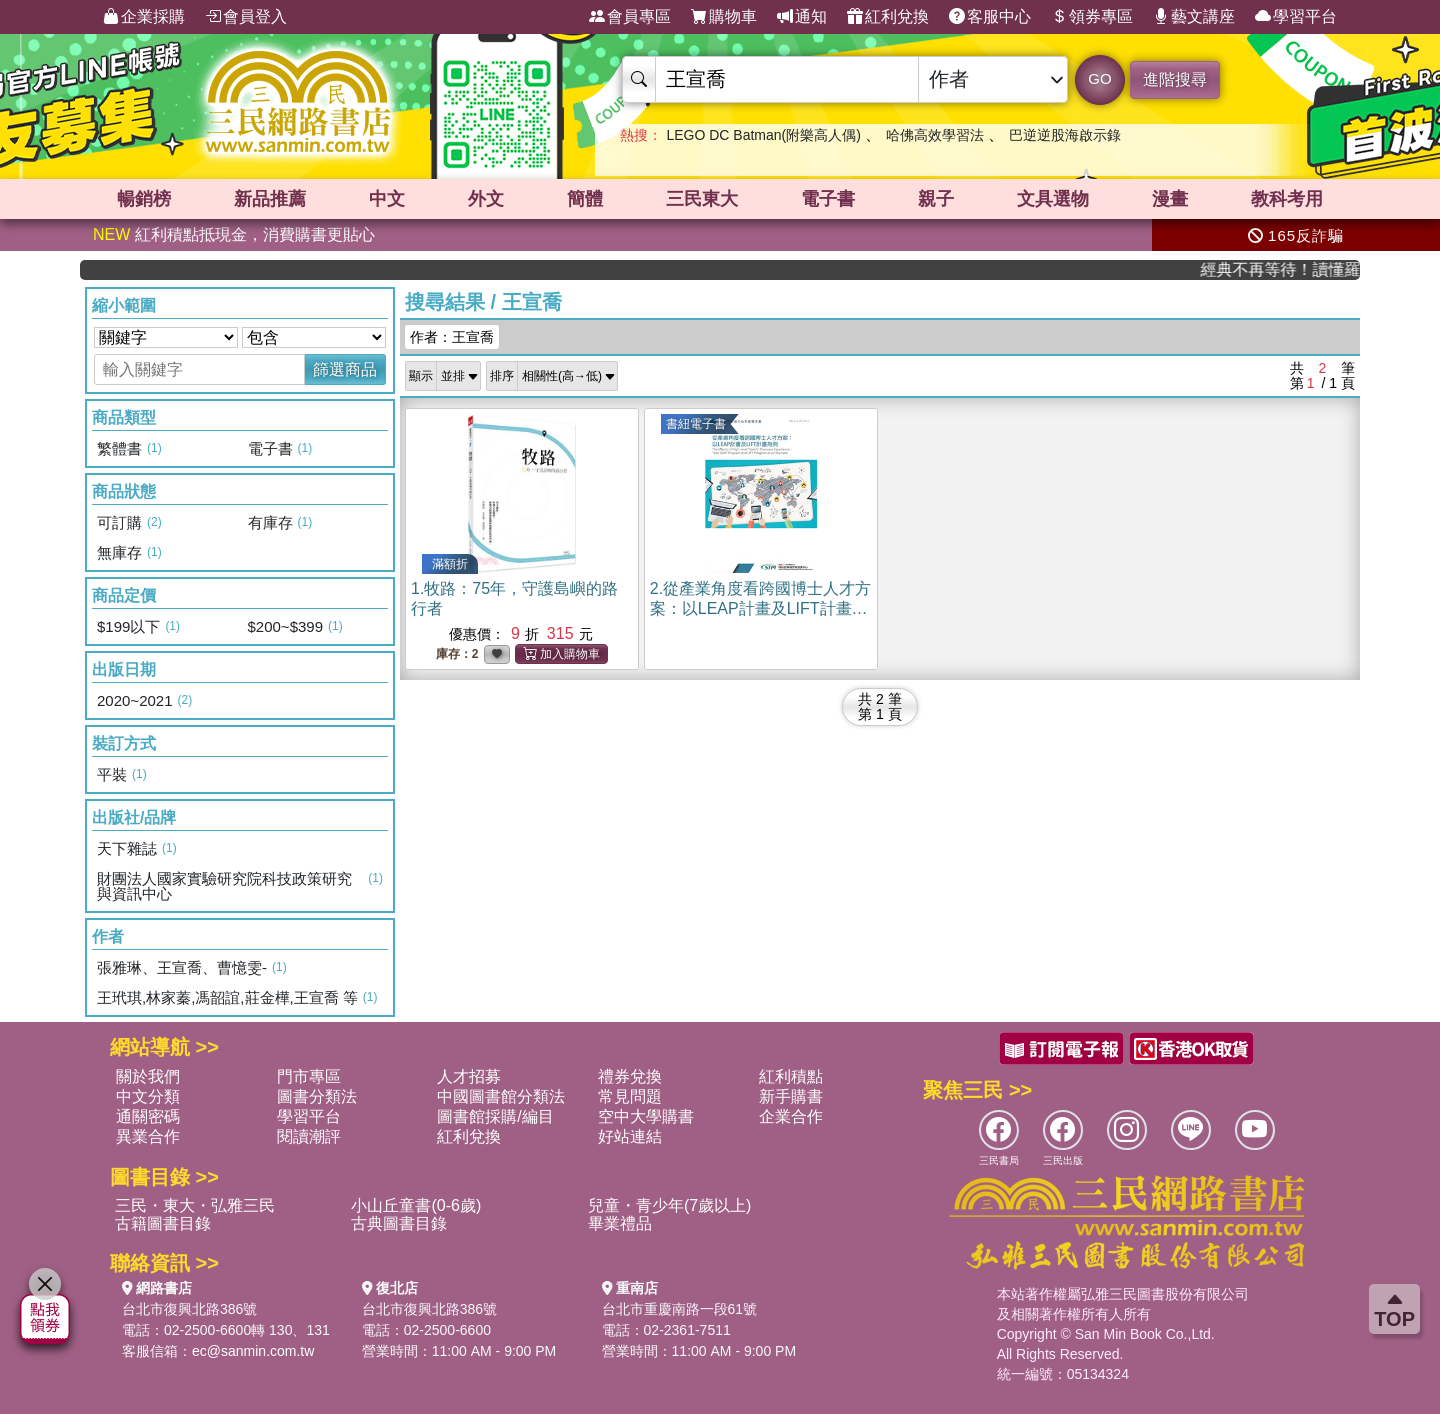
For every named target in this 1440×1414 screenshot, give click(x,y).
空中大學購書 (646, 1116)
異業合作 (148, 1136)
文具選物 (1053, 199)
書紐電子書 (696, 424)
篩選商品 (345, 369)
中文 (387, 199)
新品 (270, 199)
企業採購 (144, 17)
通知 (802, 17)
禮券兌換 (630, 1076)
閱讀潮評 (309, 1136)
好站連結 (630, 1136)
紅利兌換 (888, 17)
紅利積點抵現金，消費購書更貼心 (234, 234)
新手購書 (791, 1096)
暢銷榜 (144, 199)
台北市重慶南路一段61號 (680, 1309)
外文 (486, 199)
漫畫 (1170, 199)
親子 (936, 199)
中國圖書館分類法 (501, 1096)
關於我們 (148, 1076)
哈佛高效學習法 (935, 135)
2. (760, 608)
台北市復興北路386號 (189, 1309)
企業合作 (791, 1116)
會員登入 (246, 17)
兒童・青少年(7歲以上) (670, 1205)
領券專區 (1092, 17)
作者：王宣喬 (452, 337)
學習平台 (1296, 17)
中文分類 (148, 1096)
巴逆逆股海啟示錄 (1065, 135)
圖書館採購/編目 (495, 1116)
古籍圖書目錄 (163, 1223)
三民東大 (702, 199)
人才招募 (469, 1076)
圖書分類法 (317, 1096)
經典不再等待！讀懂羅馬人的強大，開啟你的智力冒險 (1292, 269)
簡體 (585, 199)
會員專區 (630, 17)
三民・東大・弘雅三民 (195, 1205)
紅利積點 (791, 1076)
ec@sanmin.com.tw (253, 1351)
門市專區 (309, 1076)
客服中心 (990, 17)
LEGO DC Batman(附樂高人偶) (763, 135)
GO (1099, 78)
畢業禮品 (620, 1223)
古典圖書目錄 (399, 1223)
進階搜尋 (1175, 79)
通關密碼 (148, 1116)
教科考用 (1287, 199)
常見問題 (630, 1096)
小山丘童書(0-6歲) (416, 1205)
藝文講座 (1194, 17)
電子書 (828, 199)
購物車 (724, 17)
